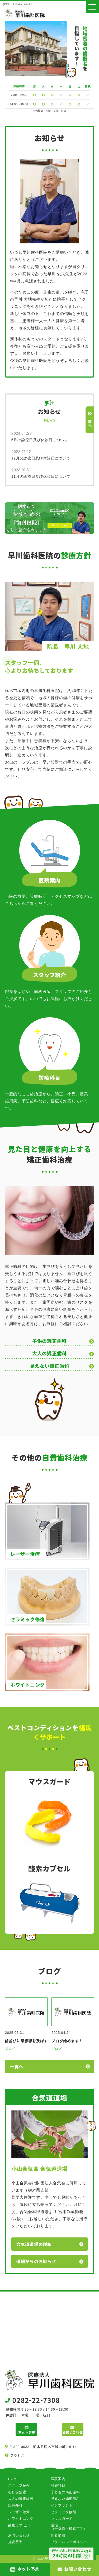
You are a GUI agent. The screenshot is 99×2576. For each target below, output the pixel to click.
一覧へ (16, 2066)
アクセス (17, 2455)
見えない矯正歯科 (49, 1365)
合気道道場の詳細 (34, 2244)
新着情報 (58, 2535)
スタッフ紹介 (19, 2485)
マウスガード (62, 2518)
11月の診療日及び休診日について (40, 476)
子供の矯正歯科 (49, 1340)
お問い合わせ (19, 2535)
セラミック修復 (63, 2512)
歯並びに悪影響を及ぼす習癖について (26, 2040)
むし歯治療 (17, 2492)
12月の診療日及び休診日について (40, 458)
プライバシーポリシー (69, 2542)
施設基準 (15, 2542)
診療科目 (58, 2485)
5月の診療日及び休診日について (39, 440)
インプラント (62, 2505)
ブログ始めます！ (67, 2040)
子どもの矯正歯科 (65, 2492)
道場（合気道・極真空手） (69, 2527)
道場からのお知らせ (36, 2261)
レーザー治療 (19, 2512)
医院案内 (58, 2479)
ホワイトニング (21, 2518)
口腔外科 (15, 2505)
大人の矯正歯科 (49, 1353)
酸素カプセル (19, 2525)
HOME (13, 2479)
